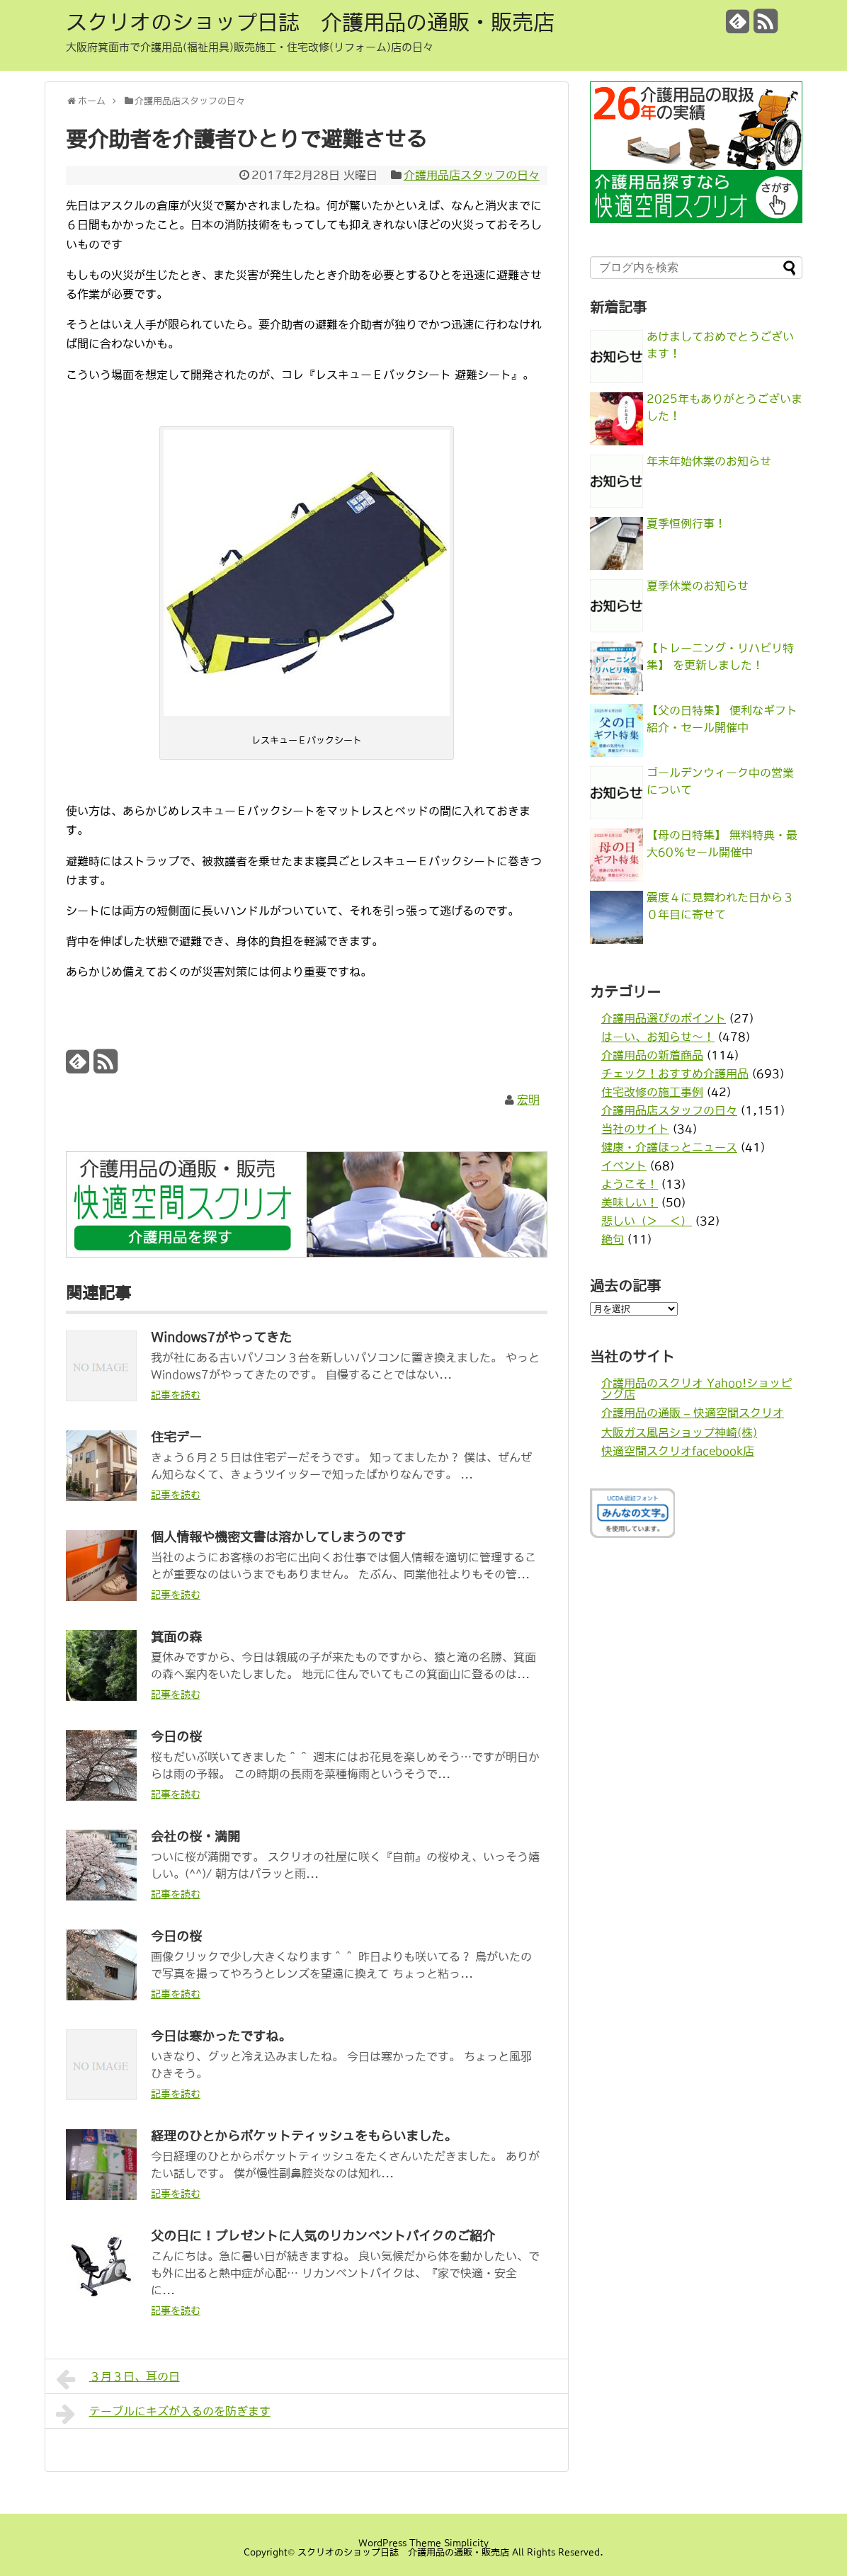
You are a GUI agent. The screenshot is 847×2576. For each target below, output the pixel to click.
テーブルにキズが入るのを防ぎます (163, 2414)
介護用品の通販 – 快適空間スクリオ (692, 1412)
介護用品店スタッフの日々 (472, 175)
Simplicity (466, 2543)
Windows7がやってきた (221, 1337)
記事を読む (175, 1395)
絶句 (612, 1239)
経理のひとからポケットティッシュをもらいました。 (304, 2136)
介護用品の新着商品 (652, 1055)
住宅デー (176, 1437)
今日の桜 (176, 1737)
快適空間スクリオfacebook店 (677, 1451)
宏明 (528, 1099)
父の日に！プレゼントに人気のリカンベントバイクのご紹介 (323, 2236)
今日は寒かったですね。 (221, 2036)
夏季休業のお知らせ (698, 585)
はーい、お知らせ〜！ (658, 1036)
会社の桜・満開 (195, 1836)
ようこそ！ (629, 1184)
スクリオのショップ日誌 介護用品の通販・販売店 (310, 22)
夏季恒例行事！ (686, 523)
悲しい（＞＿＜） (646, 1220)
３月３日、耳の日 (118, 2379)
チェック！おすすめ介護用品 (675, 1073)
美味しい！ (629, 1202)
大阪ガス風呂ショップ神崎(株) (679, 1432)
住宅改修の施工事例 (652, 1092)
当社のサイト (635, 1128)
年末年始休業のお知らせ (709, 461)
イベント (624, 1165)
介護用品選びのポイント (663, 1018)
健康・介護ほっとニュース (669, 1147)
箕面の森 (176, 1637)
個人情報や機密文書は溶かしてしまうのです (278, 1537)
